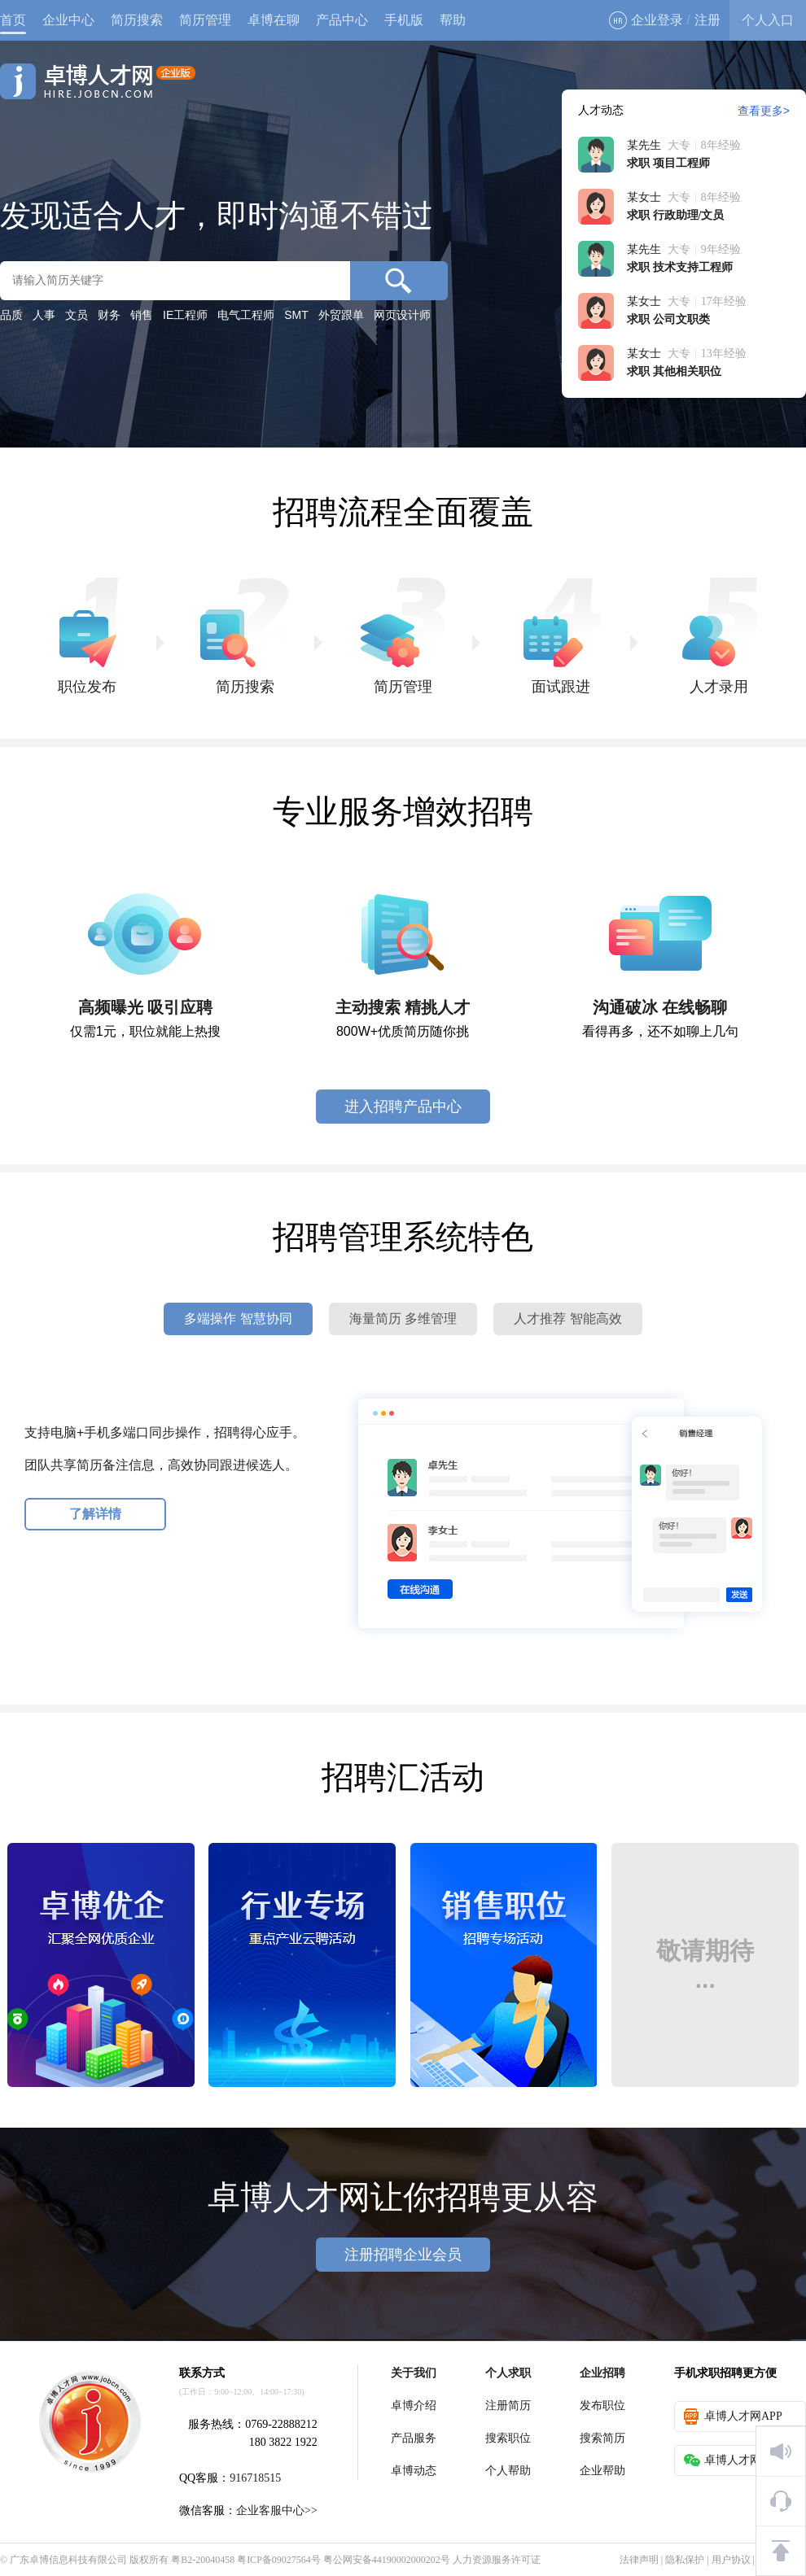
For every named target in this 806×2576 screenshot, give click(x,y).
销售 (141, 314)
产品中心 (342, 20)
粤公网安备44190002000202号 (386, 2559)
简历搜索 (137, 20)
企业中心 (68, 20)
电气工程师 (245, 314)
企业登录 (646, 20)
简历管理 (205, 20)
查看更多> (764, 110)
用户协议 (731, 2559)
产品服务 (413, 2438)
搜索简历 (602, 2438)
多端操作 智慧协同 (237, 1318)
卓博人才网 (97, 81)
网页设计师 (402, 314)
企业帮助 (602, 2471)
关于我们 (413, 2373)
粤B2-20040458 (202, 2559)
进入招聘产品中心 (403, 1106)
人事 (44, 314)
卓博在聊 (273, 20)
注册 (707, 20)
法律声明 (639, 2559)
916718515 (255, 2478)
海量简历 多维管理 (403, 1318)
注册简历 (508, 2405)
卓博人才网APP (733, 2416)
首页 (13, 20)
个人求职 (508, 2373)
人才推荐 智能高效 (567, 1318)
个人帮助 (508, 2471)
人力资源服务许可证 (497, 2559)
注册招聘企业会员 (403, 2254)
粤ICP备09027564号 (279, 2559)
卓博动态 (413, 2471)
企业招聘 (602, 2373)
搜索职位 (508, 2438)
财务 (109, 314)
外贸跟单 (341, 314)
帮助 (453, 20)
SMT (296, 314)
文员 (76, 314)
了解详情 (95, 1514)
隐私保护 (684, 2559)
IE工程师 (185, 314)
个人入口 (768, 20)
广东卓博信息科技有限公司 (68, 2559)
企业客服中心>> (277, 2510)
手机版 (403, 20)
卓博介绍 (413, 2405)
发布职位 (602, 2405)
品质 (11, 314)
